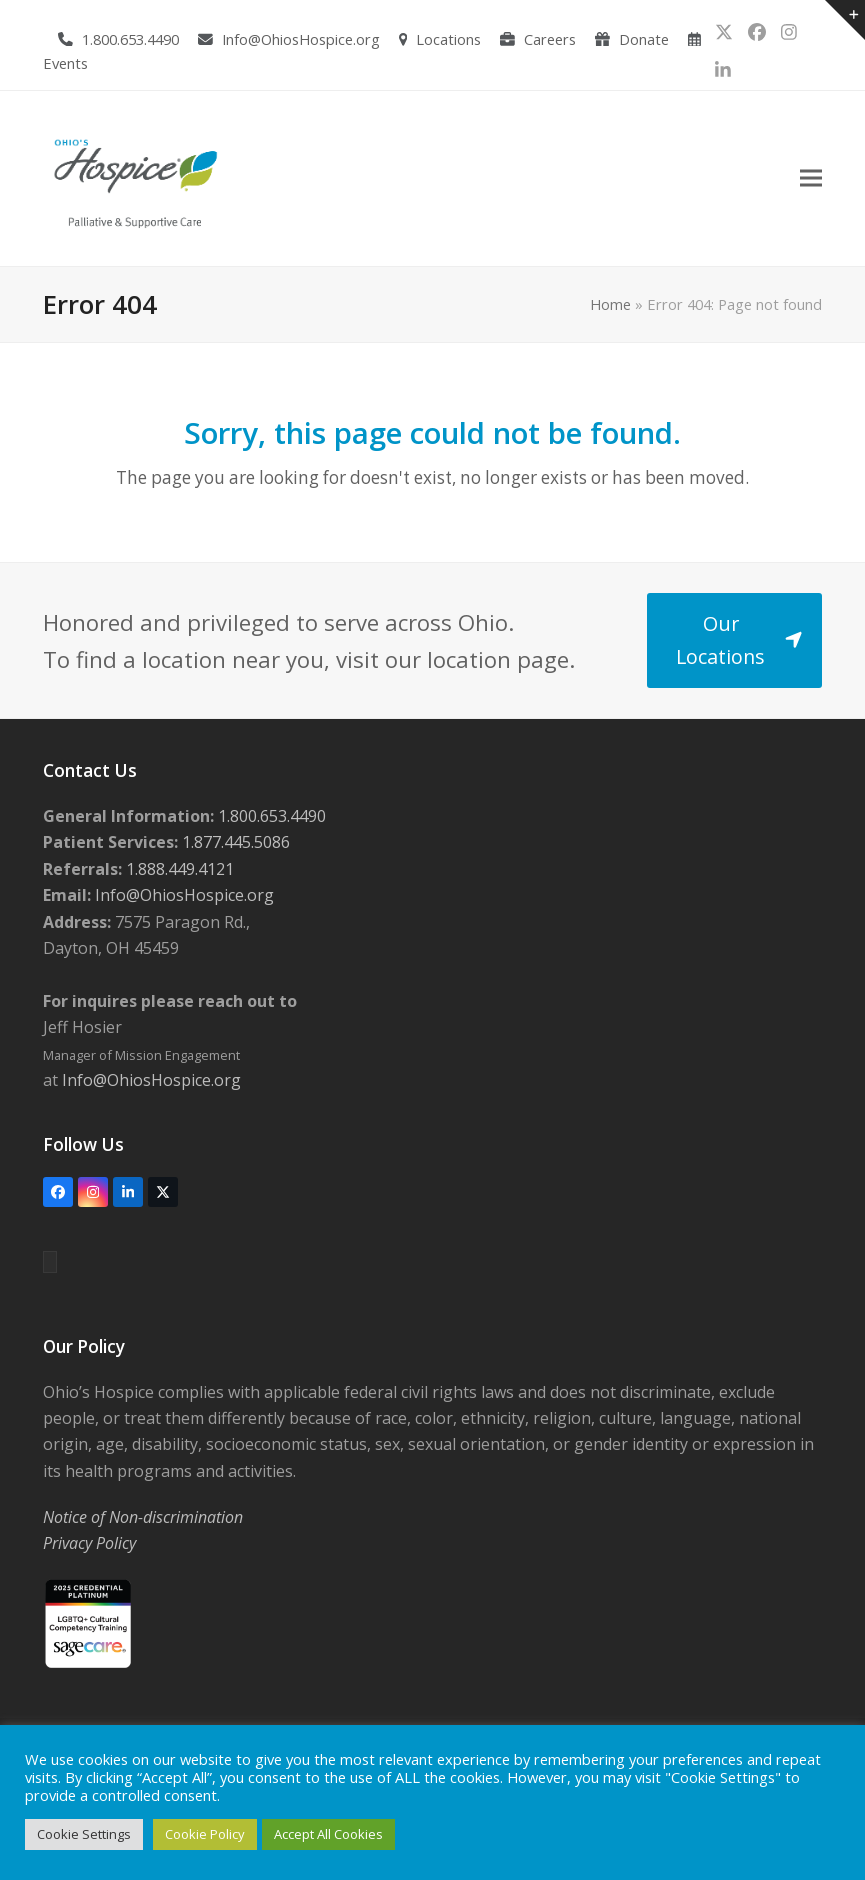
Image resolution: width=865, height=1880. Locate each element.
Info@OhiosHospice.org (301, 39)
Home (610, 304)
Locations (448, 39)
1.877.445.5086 (234, 842)
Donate (644, 39)
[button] (811, 178)
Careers (550, 39)
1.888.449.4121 (178, 869)
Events (65, 63)
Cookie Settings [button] (84, 1834)
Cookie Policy (205, 1834)
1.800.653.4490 (130, 39)
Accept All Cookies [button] (328, 1834)
